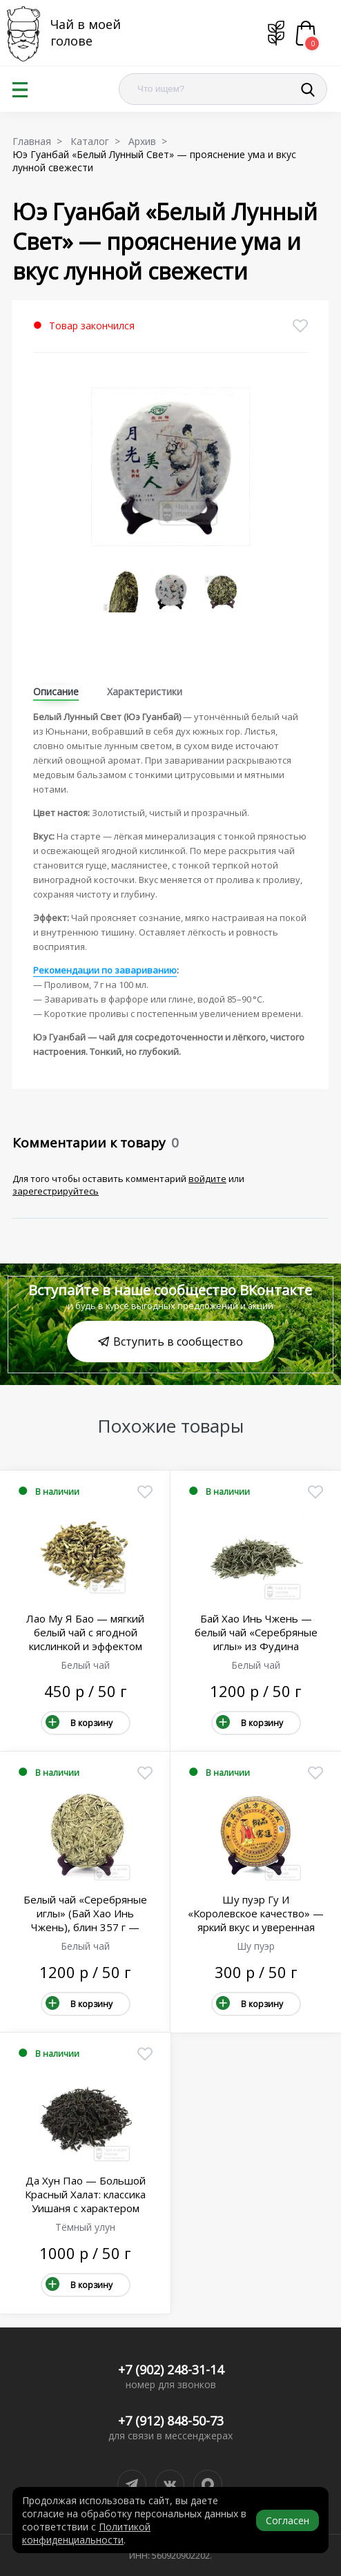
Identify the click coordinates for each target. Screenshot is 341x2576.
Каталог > (98, 141)
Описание (56, 691)
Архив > (150, 141)
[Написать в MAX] (207, 2484)
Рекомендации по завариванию (105, 970)
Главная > (40, 141)
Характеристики (144, 691)
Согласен (287, 2520)
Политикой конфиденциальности (86, 2533)
